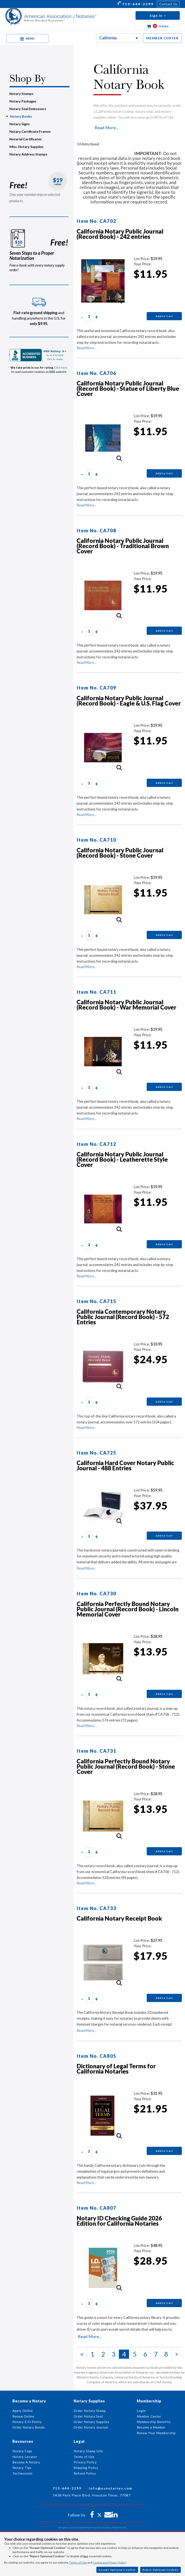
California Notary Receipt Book (119, 1918)
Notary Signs (19, 124)
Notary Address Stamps (28, 154)
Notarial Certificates (25, 139)
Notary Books (21, 116)
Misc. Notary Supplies (26, 147)
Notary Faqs (22, 2451)
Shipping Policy (86, 2468)
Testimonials (22, 2473)
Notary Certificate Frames (30, 131)
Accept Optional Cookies (117, 2569)
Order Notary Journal (91, 2427)
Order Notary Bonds (28, 2427)
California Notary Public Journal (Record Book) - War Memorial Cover (126, 1004)
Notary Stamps (21, 94)
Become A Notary (26, 2462)
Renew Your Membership (156, 2433)
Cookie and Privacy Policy (109, 2562)
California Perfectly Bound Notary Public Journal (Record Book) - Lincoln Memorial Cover (127, 1609)
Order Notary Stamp (90, 2411)
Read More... (106, 127)
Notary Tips (22, 2468)
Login (141, 2411)
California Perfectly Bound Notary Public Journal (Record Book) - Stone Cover (126, 1766)
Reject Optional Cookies (160, 2569)
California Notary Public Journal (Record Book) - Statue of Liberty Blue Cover (128, 388)
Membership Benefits (154, 2422)
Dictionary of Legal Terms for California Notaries (116, 2068)
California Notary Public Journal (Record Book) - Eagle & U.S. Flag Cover (129, 700)
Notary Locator (24, 2457)
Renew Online (23, 2416)
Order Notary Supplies (91, 2422)
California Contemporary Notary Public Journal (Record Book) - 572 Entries (123, 1317)
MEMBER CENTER (162, 38)
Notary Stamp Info (88, 2451)
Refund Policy (85, 2473)
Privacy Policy (85, 2462)
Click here (60, 367)
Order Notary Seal (88, 2416)
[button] (158, 15)
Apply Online (22, 2411)
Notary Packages (22, 101)
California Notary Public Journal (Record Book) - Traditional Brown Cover (123, 546)
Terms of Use (78, 2562)
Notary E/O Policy (27, 2422)
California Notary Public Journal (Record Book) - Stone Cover (120, 852)
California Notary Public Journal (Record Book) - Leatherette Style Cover (122, 1159)
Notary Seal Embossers (27, 109)
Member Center (149, 2416)
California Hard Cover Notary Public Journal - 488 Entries (125, 1465)
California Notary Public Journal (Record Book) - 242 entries (120, 234)
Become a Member (151, 2427)
